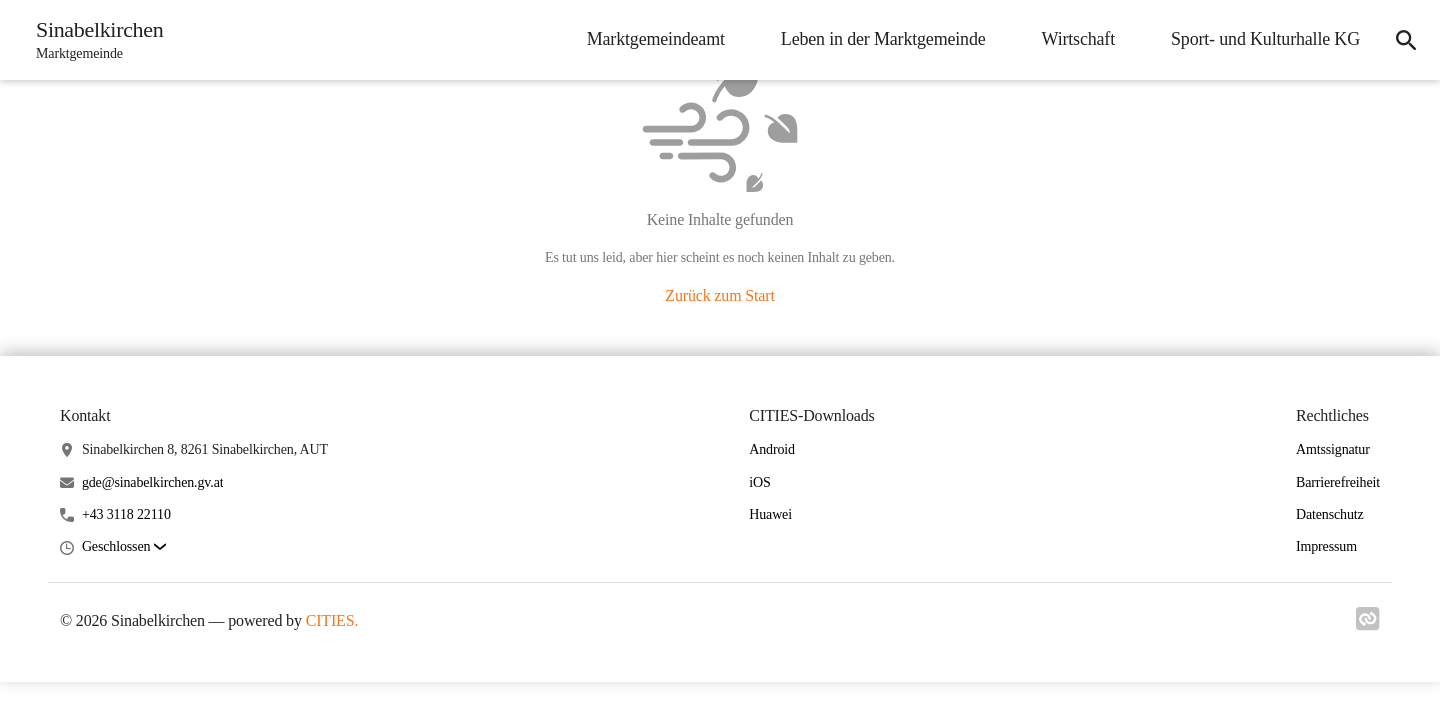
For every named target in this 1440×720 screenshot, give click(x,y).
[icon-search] (1406, 40)
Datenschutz (1330, 514)
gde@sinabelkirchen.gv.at (153, 482)
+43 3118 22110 (126, 514)
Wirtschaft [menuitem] (1078, 39)
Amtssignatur (1333, 449)
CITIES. (332, 620)
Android (772, 449)
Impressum (1326, 546)
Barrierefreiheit (1338, 482)
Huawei (770, 514)
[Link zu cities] (1368, 625)
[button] (124, 547)
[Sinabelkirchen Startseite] (93, 40)
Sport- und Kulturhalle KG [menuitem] (1265, 39)
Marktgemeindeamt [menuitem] (656, 39)
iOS (759, 482)
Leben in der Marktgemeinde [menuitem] (883, 39)
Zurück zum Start (719, 295)
